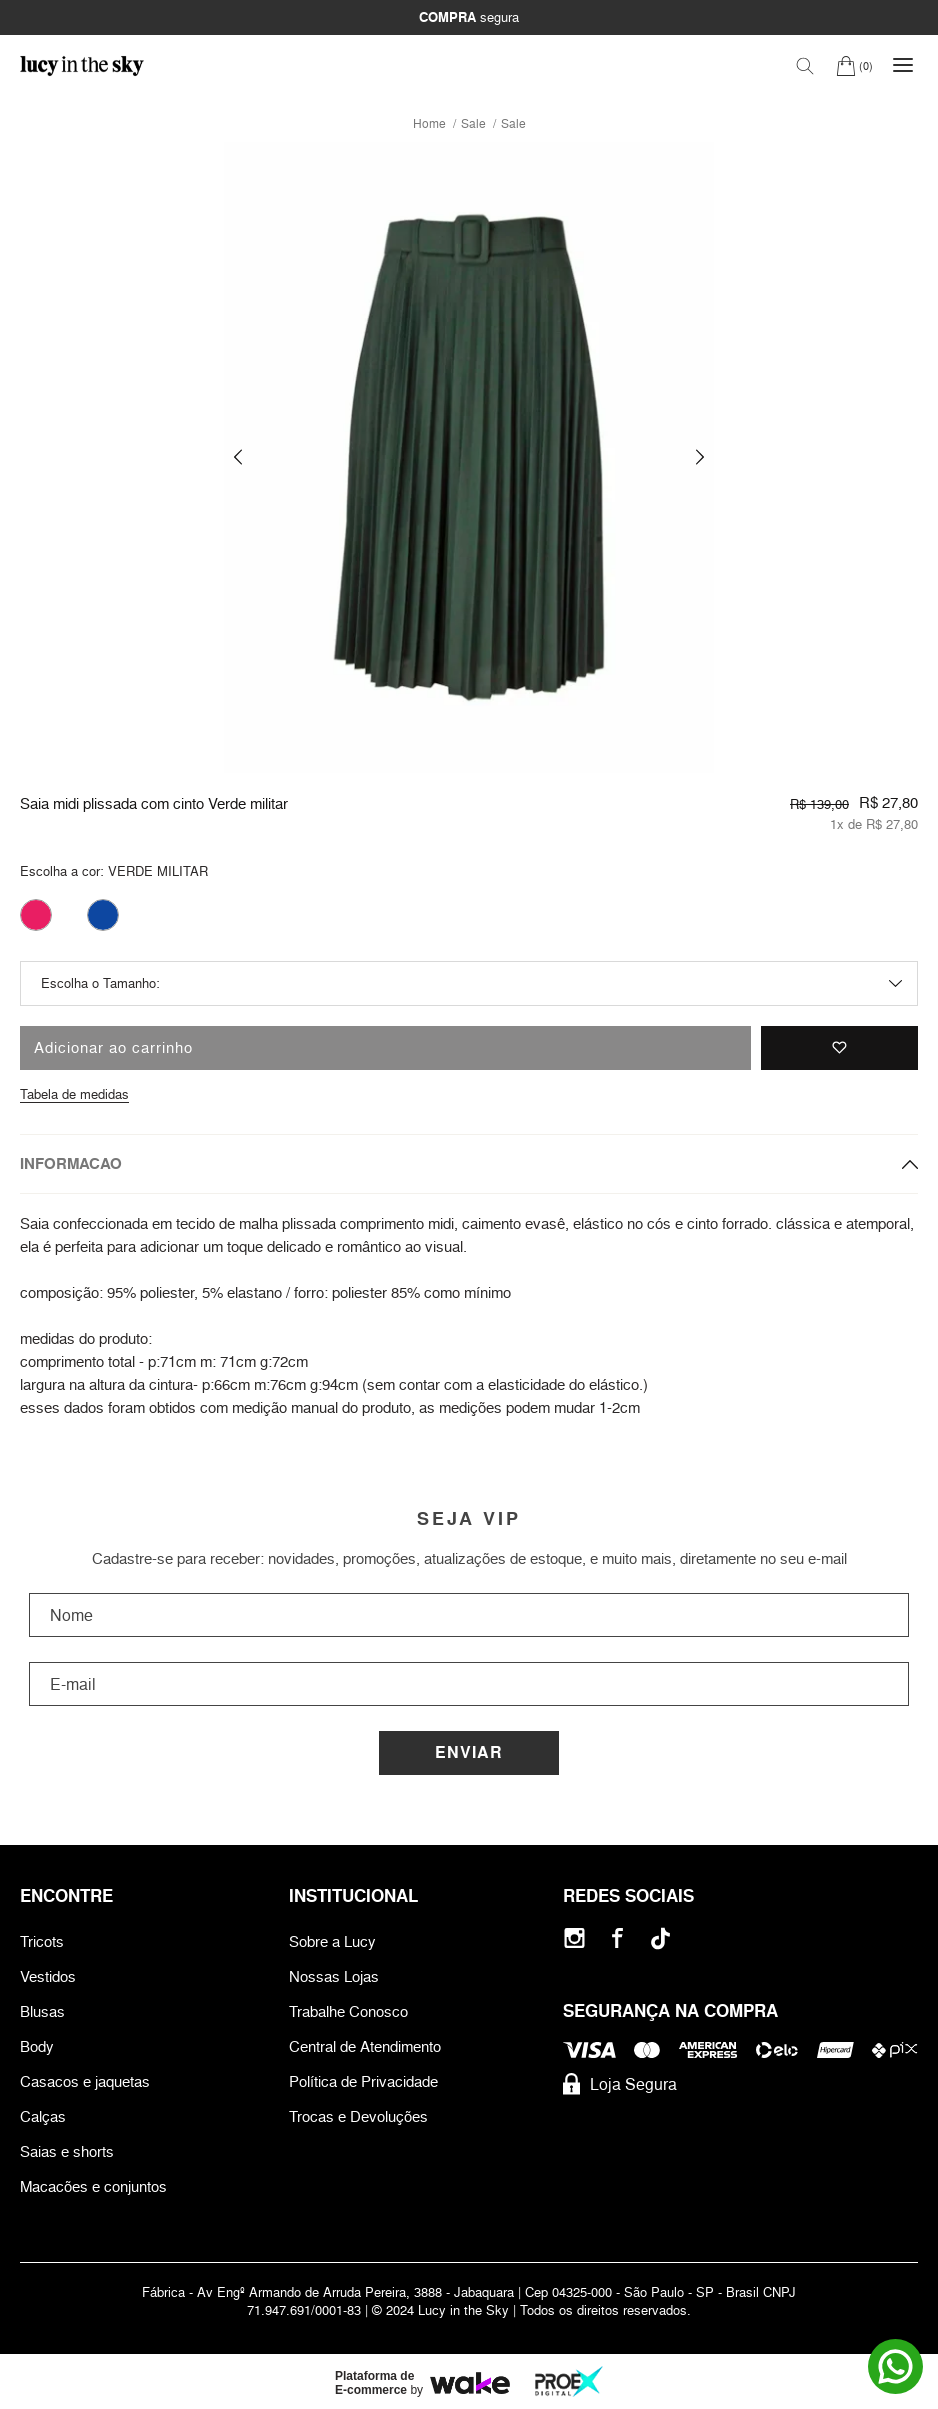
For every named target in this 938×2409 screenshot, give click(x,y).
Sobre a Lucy (332, 1941)
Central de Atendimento (365, 2046)
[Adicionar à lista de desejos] (839, 1048)
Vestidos (48, 1976)
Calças (43, 2116)
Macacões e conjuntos (93, 2186)
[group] (469, 457)
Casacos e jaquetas (85, 2081)
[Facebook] (617, 1938)
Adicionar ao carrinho (113, 1047)
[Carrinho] (854, 65)
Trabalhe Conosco (348, 2011)
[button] (238, 457)
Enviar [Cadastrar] (469, 1752)
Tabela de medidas (74, 1094)
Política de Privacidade (363, 2081)
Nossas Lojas (334, 1976)
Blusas (42, 2011)
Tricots (42, 1941)
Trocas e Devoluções (358, 2116)
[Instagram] (574, 1938)
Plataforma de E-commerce (374, 2383)
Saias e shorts (67, 2151)
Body (37, 2046)
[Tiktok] (660, 1938)
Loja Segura (620, 2084)
